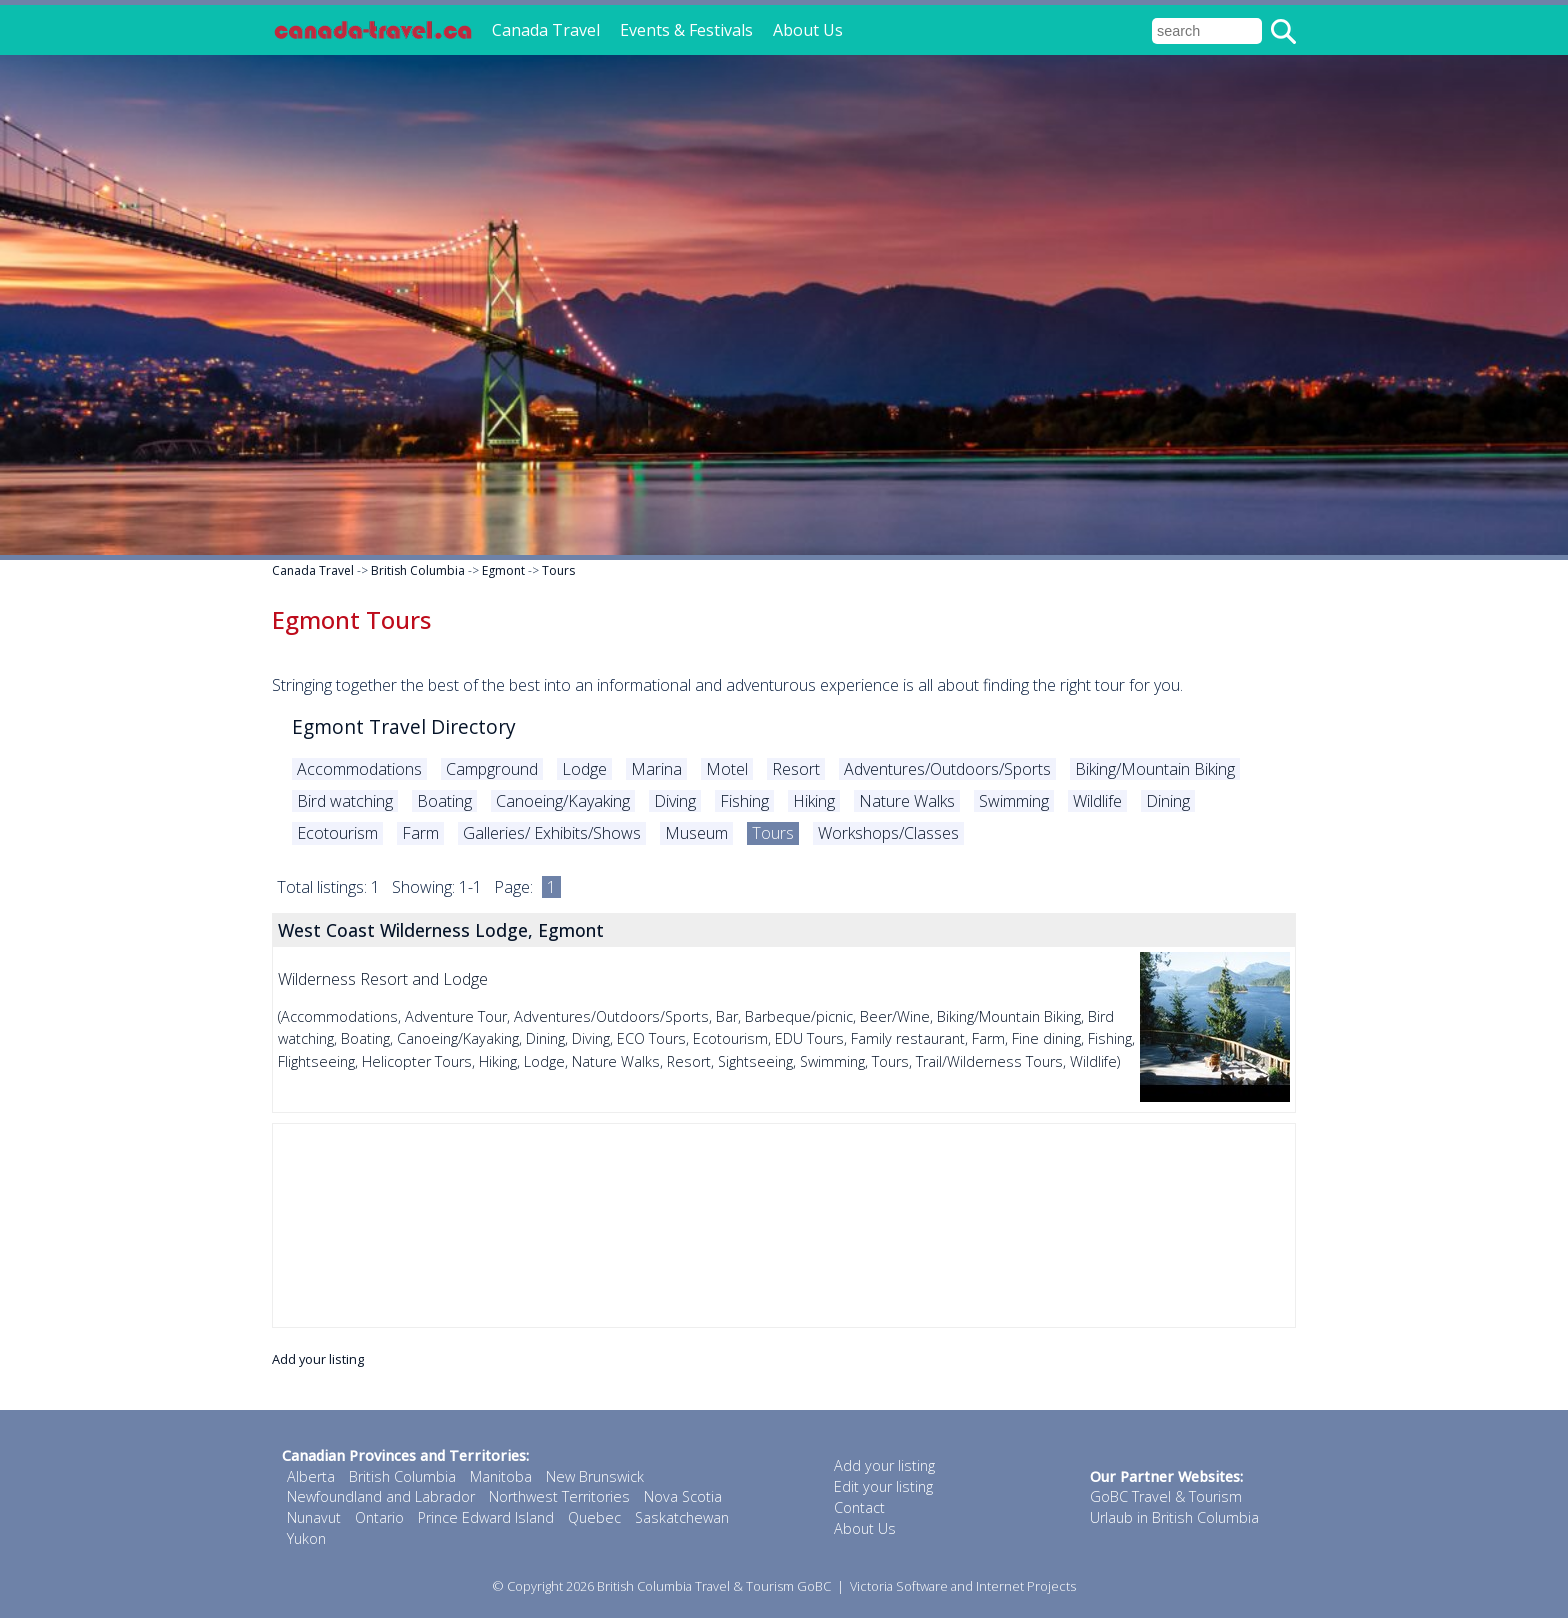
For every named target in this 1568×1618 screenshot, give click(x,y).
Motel (727, 769)
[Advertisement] (784, 1225)
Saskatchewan (682, 1517)
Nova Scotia (683, 1496)
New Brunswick (595, 1476)
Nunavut (314, 1517)
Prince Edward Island (486, 1517)
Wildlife (1097, 801)
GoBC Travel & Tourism (1166, 1496)
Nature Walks (907, 801)
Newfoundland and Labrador (381, 1496)
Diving (675, 801)
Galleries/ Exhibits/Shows (552, 833)
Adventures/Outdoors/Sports (947, 769)
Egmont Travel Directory (404, 726)
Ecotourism (337, 833)
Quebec (594, 1517)
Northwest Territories (559, 1496)
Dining (1168, 801)
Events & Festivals (686, 30)
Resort (796, 769)
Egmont (503, 570)
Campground (492, 769)
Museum (696, 833)
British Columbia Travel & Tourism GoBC (714, 1586)
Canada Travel (546, 30)
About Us (808, 30)
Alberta (311, 1476)
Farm (420, 833)
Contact (859, 1507)
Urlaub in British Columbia (1174, 1517)
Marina (656, 769)
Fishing (744, 801)
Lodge (584, 769)
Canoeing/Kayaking (563, 801)
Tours (558, 570)
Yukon (306, 1538)
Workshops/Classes (888, 833)
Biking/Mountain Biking (1155, 769)
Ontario (379, 1517)
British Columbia (418, 570)
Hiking (814, 801)
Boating (444, 801)
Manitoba (501, 1476)
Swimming (1014, 801)
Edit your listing (883, 1486)
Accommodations (359, 769)
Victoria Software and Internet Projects (963, 1586)
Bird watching (345, 801)
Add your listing (318, 1359)
